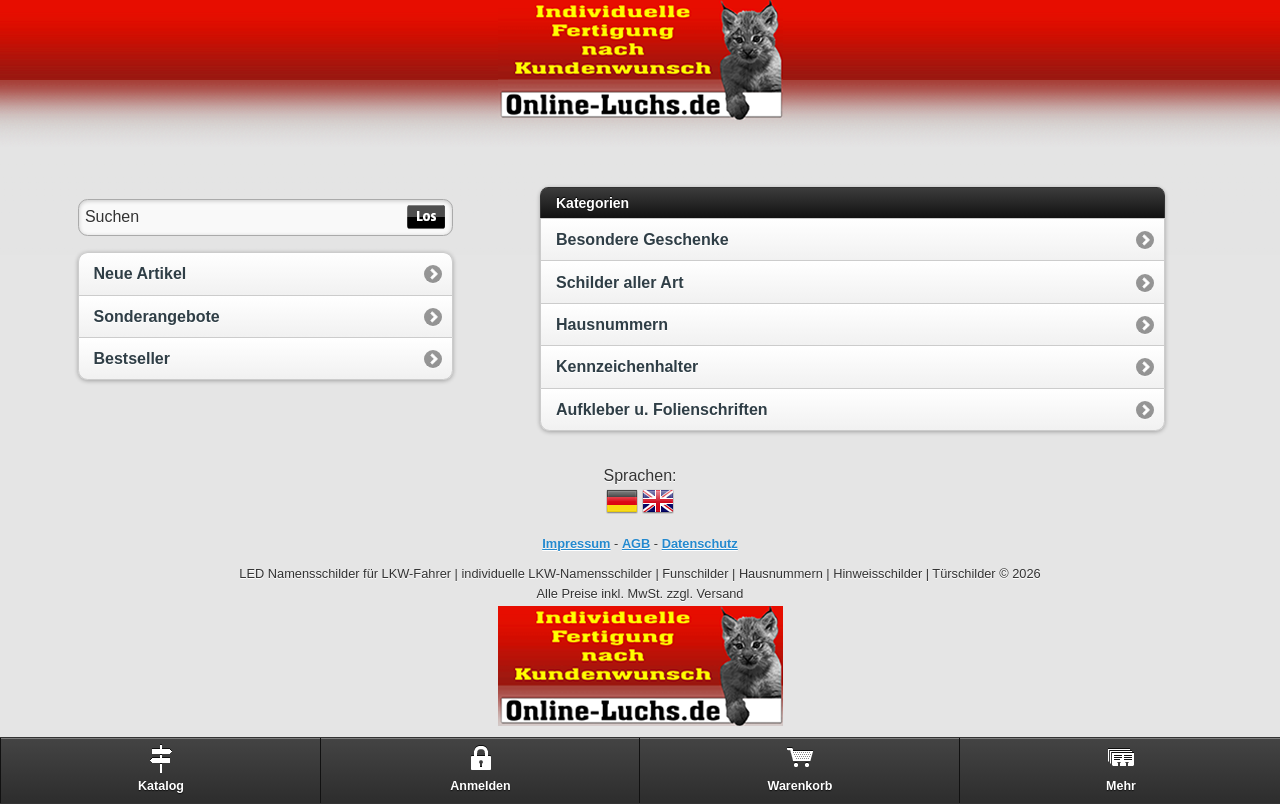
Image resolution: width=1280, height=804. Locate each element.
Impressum (576, 543)
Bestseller (132, 358)
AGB (636, 543)
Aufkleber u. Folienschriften (662, 409)
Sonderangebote (157, 316)
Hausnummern (612, 324)
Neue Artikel (140, 273)
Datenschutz (700, 543)
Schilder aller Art (619, 282)
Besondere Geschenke (642, 239)
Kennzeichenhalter (627, 366)
